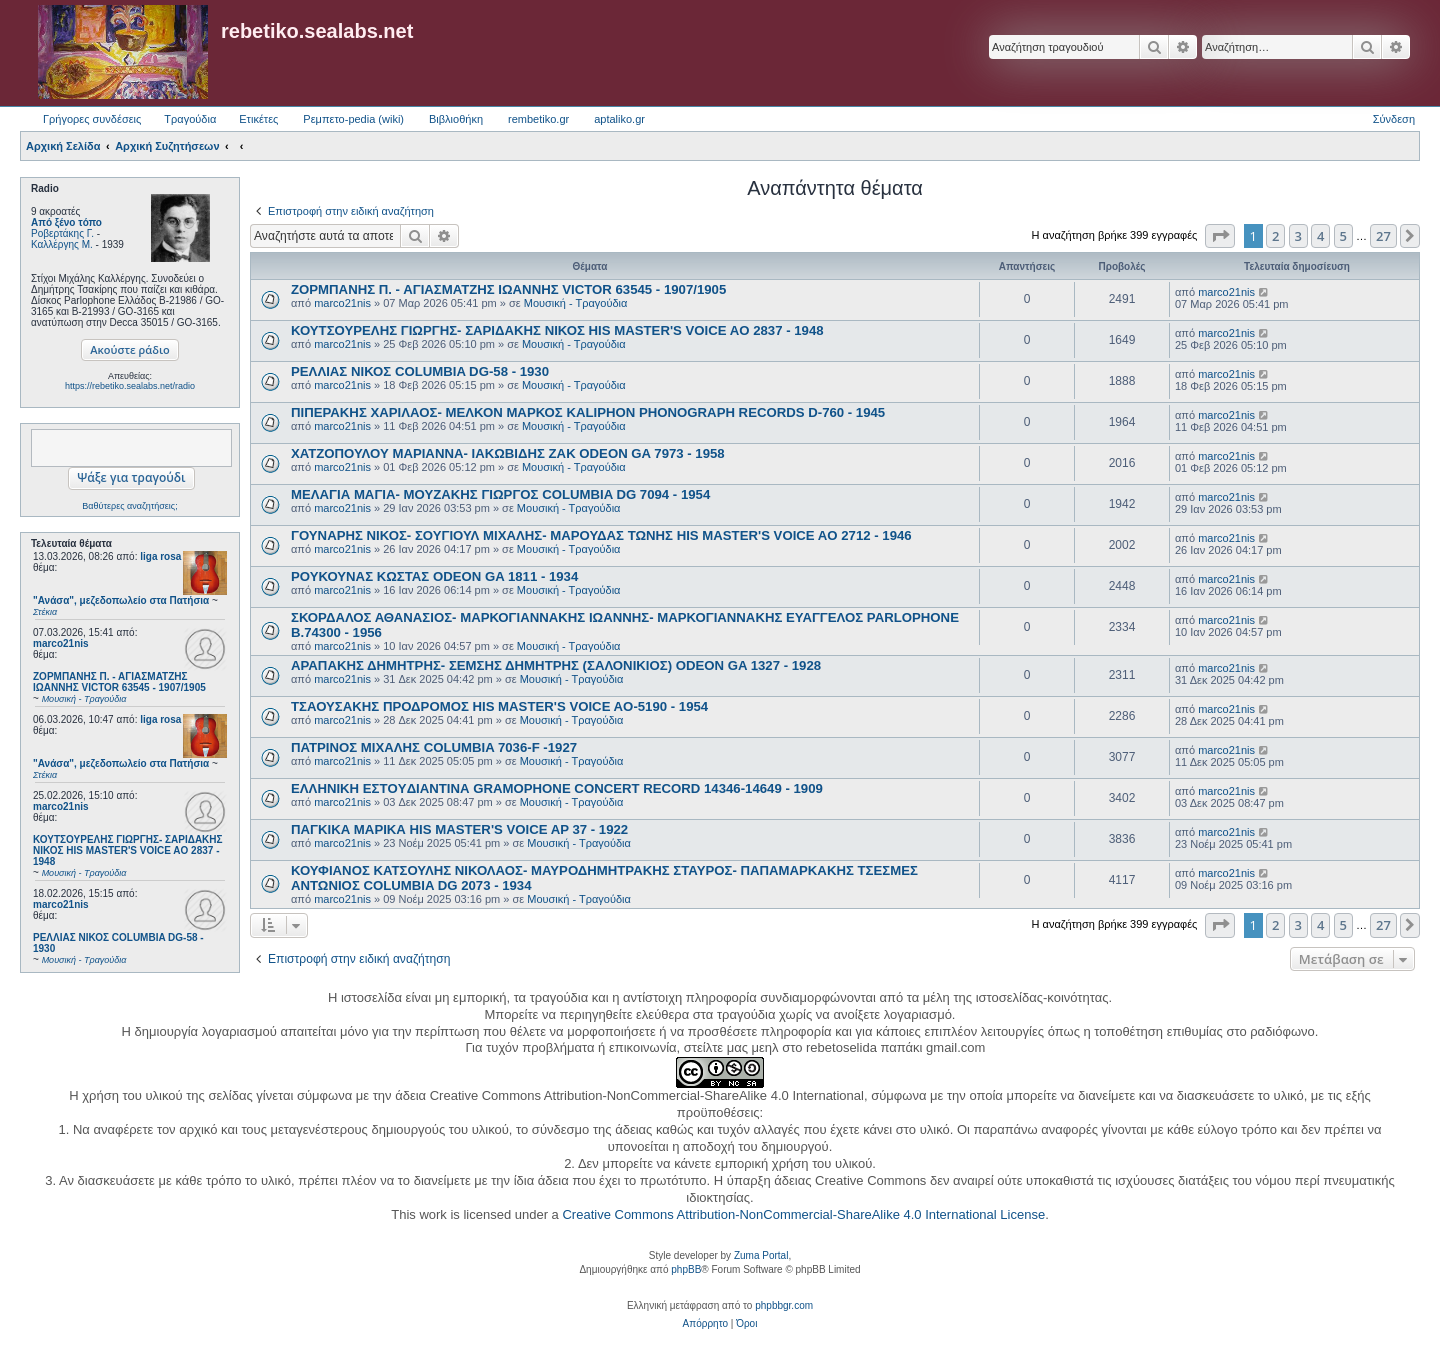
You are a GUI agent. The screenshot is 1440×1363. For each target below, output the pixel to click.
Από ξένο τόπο (66, 222)
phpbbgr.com (784, 1305)
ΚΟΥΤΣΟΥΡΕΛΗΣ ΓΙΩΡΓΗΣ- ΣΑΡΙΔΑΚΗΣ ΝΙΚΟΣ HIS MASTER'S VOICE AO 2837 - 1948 (557, 330)
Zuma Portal (761, 1255)
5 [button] (1343, 236)
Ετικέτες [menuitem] (258, 119)
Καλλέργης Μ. (62, 244)
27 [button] (1383, 236)
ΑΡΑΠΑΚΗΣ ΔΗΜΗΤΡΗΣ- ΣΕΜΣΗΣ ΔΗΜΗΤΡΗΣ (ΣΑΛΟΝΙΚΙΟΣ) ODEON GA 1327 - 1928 (556, 665)
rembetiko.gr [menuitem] (538, 119)
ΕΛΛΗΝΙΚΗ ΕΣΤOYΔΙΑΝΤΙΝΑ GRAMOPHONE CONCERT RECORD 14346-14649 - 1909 (557, 788)
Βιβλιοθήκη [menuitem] (456, 119)
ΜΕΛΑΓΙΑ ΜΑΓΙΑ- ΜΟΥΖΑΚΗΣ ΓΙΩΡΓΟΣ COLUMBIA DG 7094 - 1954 (500, 494)
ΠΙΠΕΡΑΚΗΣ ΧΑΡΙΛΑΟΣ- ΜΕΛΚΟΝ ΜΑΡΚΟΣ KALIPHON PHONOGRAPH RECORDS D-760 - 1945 (588, 412)
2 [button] (1275, 236)
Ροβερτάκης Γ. (62, 233)
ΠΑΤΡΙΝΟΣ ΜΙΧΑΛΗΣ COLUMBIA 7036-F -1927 (434, 747)
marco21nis (61, 643)
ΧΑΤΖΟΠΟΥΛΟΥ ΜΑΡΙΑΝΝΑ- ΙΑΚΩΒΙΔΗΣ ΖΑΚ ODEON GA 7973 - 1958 (508, 453)
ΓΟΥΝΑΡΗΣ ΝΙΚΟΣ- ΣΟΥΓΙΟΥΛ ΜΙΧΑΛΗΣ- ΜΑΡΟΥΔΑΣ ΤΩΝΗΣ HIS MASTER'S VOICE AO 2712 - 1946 (601, 535)
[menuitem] (705, 1324)
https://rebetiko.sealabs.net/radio (130, 386)
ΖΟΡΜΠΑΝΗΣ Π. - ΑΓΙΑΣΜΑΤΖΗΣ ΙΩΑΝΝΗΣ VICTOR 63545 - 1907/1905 (508, 289)
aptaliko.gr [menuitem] (619, 119)
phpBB (686, 1269)
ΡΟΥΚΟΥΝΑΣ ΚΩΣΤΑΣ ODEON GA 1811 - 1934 (434, 576)
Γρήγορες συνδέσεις (92, 119)
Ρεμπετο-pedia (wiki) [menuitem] (353, 119)
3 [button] (1298, 236)
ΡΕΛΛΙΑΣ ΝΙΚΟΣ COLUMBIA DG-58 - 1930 (420, 371)
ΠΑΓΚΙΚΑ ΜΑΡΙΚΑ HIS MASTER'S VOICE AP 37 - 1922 (459, 829)
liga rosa (160, 556)
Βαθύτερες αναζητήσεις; (129, 506)
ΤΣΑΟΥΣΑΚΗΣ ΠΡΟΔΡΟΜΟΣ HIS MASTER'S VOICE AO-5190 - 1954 (499, 706)
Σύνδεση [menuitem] (1394, 119)
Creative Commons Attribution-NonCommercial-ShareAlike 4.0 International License (803, 1214)
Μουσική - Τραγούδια (576, 303)
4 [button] (1320, 236)
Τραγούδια (190, 119)
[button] (1220, 236)
